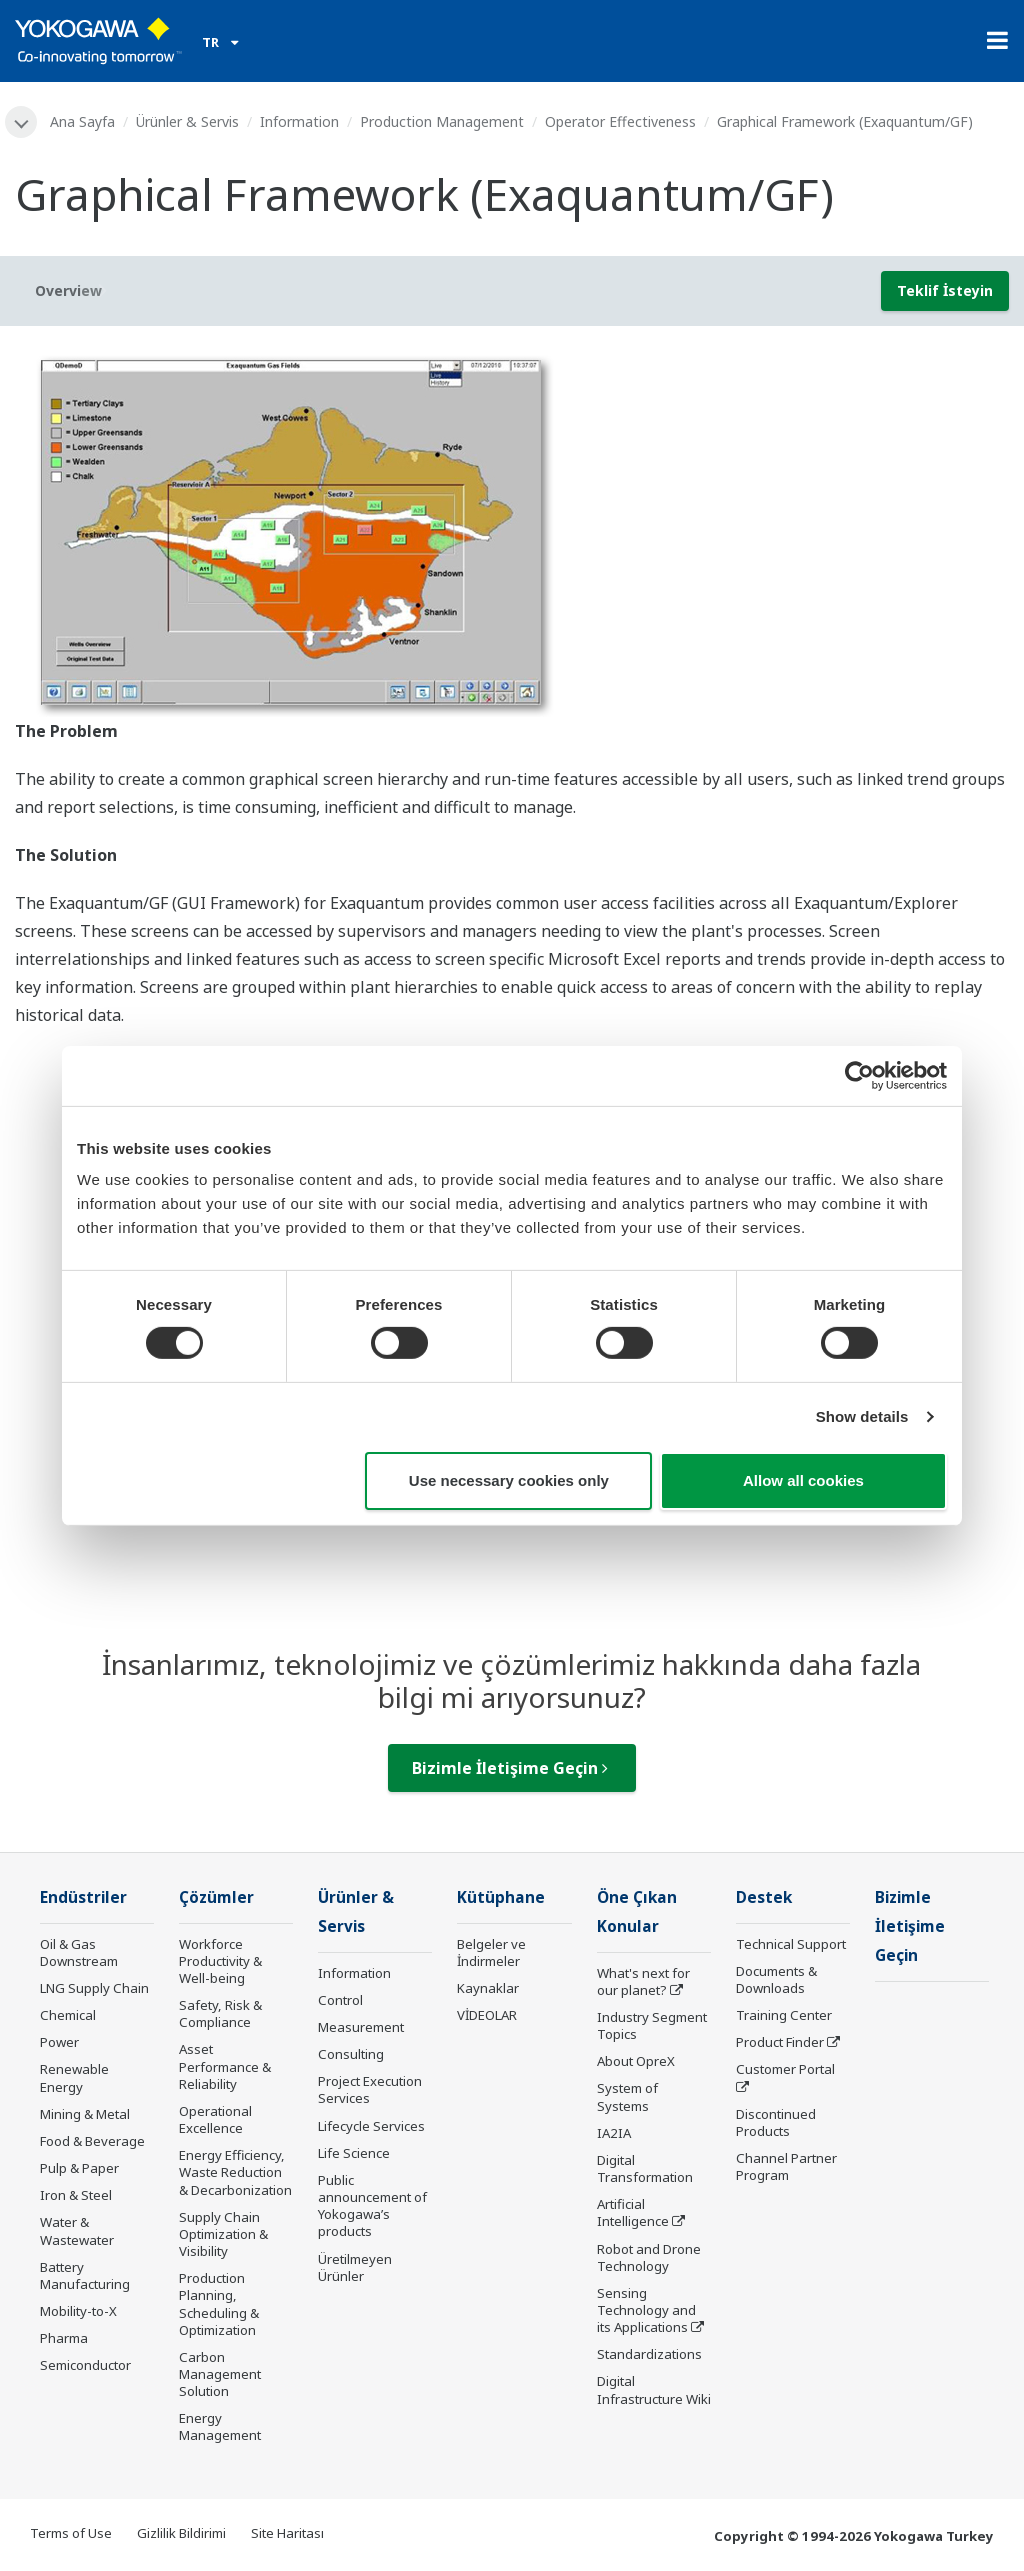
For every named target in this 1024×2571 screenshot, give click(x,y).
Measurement (361, 2027)
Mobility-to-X (78, 2311)
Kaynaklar (488, 1988)
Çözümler (216, 1897)
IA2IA (614, 2133)
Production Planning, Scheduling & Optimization (219, 2303)
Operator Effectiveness (620, 121)
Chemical (68, 2015)
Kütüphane (501, 1897)
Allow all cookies (803, 1480)
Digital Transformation (645, 2168)
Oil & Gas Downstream (79, 1952)
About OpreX (636, 2061)
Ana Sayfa (82, 121)
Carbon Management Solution (220, 2374)
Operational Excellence (215, 2119)
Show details (862, 1416)
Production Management (442, 121)
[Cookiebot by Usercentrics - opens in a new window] (859, 1075)
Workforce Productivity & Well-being (220, 1961)
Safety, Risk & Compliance (220, 2013)
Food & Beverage (92, 2141)
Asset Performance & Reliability (225, 2066)
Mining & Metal (85, 2114)
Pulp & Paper (79, 2168)
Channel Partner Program (786, 2166)
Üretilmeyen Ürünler (355, 2267)
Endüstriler (83, 1897)
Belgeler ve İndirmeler (491, 1952)
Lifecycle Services (371, 2126)
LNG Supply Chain (94, 1988)
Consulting (351, 2054)
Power (59, 2042)
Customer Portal (785, 2069)
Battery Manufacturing (85, 2275)
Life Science (354, 2153)
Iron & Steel (76, 2195)
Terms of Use (71, 2533)
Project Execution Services (370, 2089)
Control (340, 2000)
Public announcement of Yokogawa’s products (372, 2205)
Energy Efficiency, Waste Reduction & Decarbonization (235, 2172)
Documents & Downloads (776, 1979)
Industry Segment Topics (652, 2025)
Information (299, 121)
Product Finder (780, 2042)
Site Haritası (287, 2533)
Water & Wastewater (77, 2230)
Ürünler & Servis (187, 121)
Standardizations (649, 2354)
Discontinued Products (776, 2122)
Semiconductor (85, 2365)
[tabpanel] (512, 529)
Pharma (64, 2338)
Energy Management (220, 2426)
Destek (764, 1897)
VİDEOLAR (487, 2015)
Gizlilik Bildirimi (181, 2533)
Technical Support (791, 1944)
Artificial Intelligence (633, 2212)
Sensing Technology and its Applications (646, 2310)
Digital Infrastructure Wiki (654, 2389)
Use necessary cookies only (509, 1480)
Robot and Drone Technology (649, 2257)
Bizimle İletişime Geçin (510, 1768)
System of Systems (627, 2096)
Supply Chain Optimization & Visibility (223, 2234)
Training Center (784, 2015)
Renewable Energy (74, 2077)
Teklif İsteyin (945, 290)
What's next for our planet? (643, 1981)
